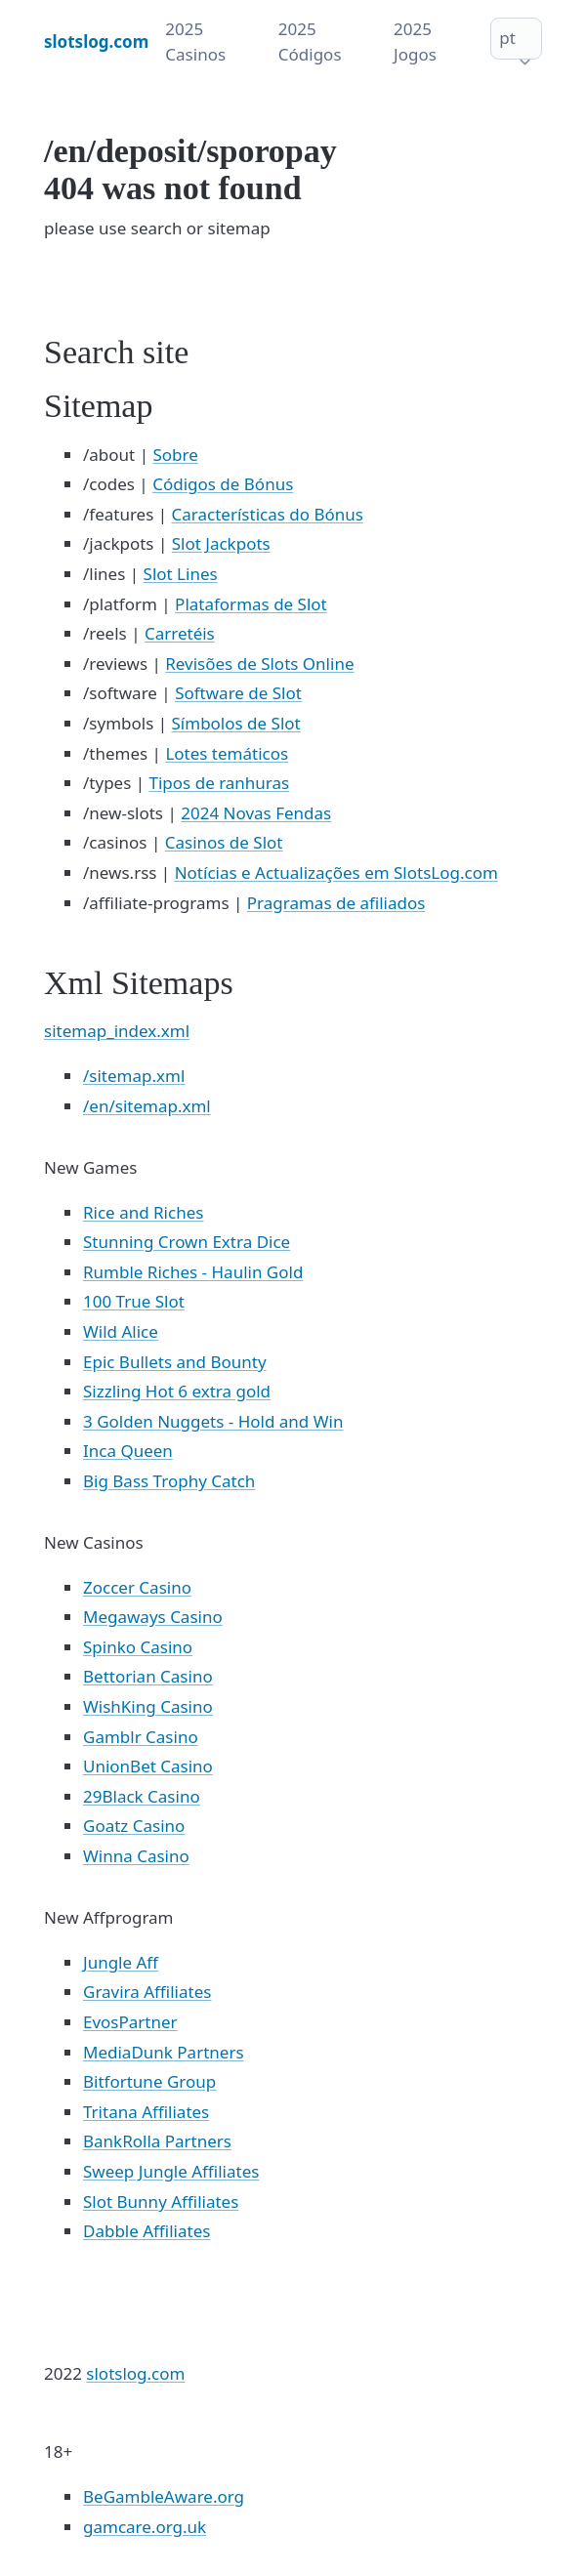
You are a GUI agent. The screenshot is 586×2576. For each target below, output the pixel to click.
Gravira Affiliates (147, 1991)
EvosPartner (130, 2022)
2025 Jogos (415, 41)
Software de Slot (238, 693)
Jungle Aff (120, 1962)
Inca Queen (128, 1450)
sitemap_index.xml (116, 1030)
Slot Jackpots (221, 543)
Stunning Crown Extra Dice (186, 1241)
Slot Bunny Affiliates (160, 2201)
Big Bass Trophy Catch (169, 1481)
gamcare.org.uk (144, 2526)
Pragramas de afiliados (336, 903)
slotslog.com (135, 2373)
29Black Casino (141, 1796)
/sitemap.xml (134, 1075)
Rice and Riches (143, 1212)
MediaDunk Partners (163, 2052)
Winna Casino (136, 1856)
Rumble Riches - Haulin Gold (193, 1272)
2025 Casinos (195, 41)
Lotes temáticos (226, 753)
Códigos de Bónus (222, 484)
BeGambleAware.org (163, 2496)
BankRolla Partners (157, 2141)
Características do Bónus (267, 514)
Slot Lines (181, 573)
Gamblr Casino (140, 1736)
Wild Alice (120, 1331)
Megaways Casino (153, 1616)
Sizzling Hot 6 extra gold (177, 1391)
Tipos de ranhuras (219, 782)
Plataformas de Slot (251, 604)
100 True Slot (134, 1301)
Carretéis (180, 633)
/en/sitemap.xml (147, 1106)
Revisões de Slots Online (259, 663)
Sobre (174, 454)
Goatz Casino (134, 1825)
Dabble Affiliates (146, 2231)
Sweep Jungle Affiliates (171, 2171)
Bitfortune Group (149, 2081)
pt (507, 37)
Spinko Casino (137, 1647)
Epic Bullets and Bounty (175, 1361)
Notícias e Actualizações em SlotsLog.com (336, 872)
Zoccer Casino (137, 1587)
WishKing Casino (148, 1706)
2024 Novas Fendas (256, 813)
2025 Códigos (310, 41)
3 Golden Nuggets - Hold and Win (213, 1421)
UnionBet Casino (148, 1766)
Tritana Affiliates (146, 2111)
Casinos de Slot (224, 842)
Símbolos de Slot (236, 723)
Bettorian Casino (148, 1676)
